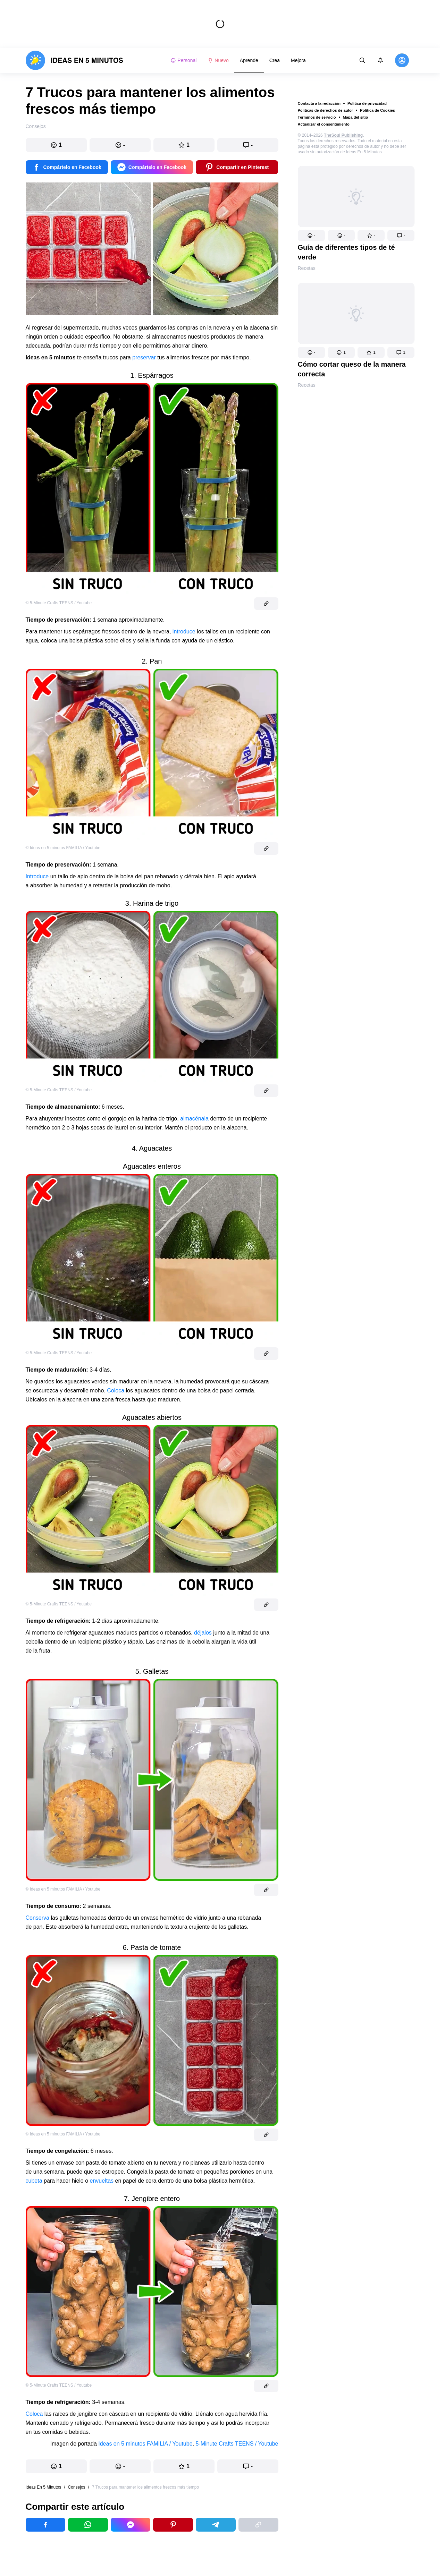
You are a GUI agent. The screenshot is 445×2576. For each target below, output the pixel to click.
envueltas (102, 2181)
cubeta (34, 2181)
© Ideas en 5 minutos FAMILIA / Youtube (63, 847)
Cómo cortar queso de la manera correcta (352, 369)
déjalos (203, 1633)
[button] (311, 235)
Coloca (115, 1390)
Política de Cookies (377, 110)
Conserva (37, 1918)
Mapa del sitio (355, 117)
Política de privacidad (367, 103)
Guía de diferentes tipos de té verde (346, 252)
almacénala (194, 1118)
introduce (184, 631)
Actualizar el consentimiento (324, 124)
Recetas (307, 268)
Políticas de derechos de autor (325, 110)
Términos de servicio (317, 117)
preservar (144, 357)
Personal (183, 60)
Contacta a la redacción (319, 103)
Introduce (37, 876)
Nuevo (218, 60)
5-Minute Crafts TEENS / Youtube (236, 2444)
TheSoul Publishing (343, 135)
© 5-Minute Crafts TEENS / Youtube (59, 602)
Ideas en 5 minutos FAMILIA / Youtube (145, 2444)
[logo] (74, 60)
